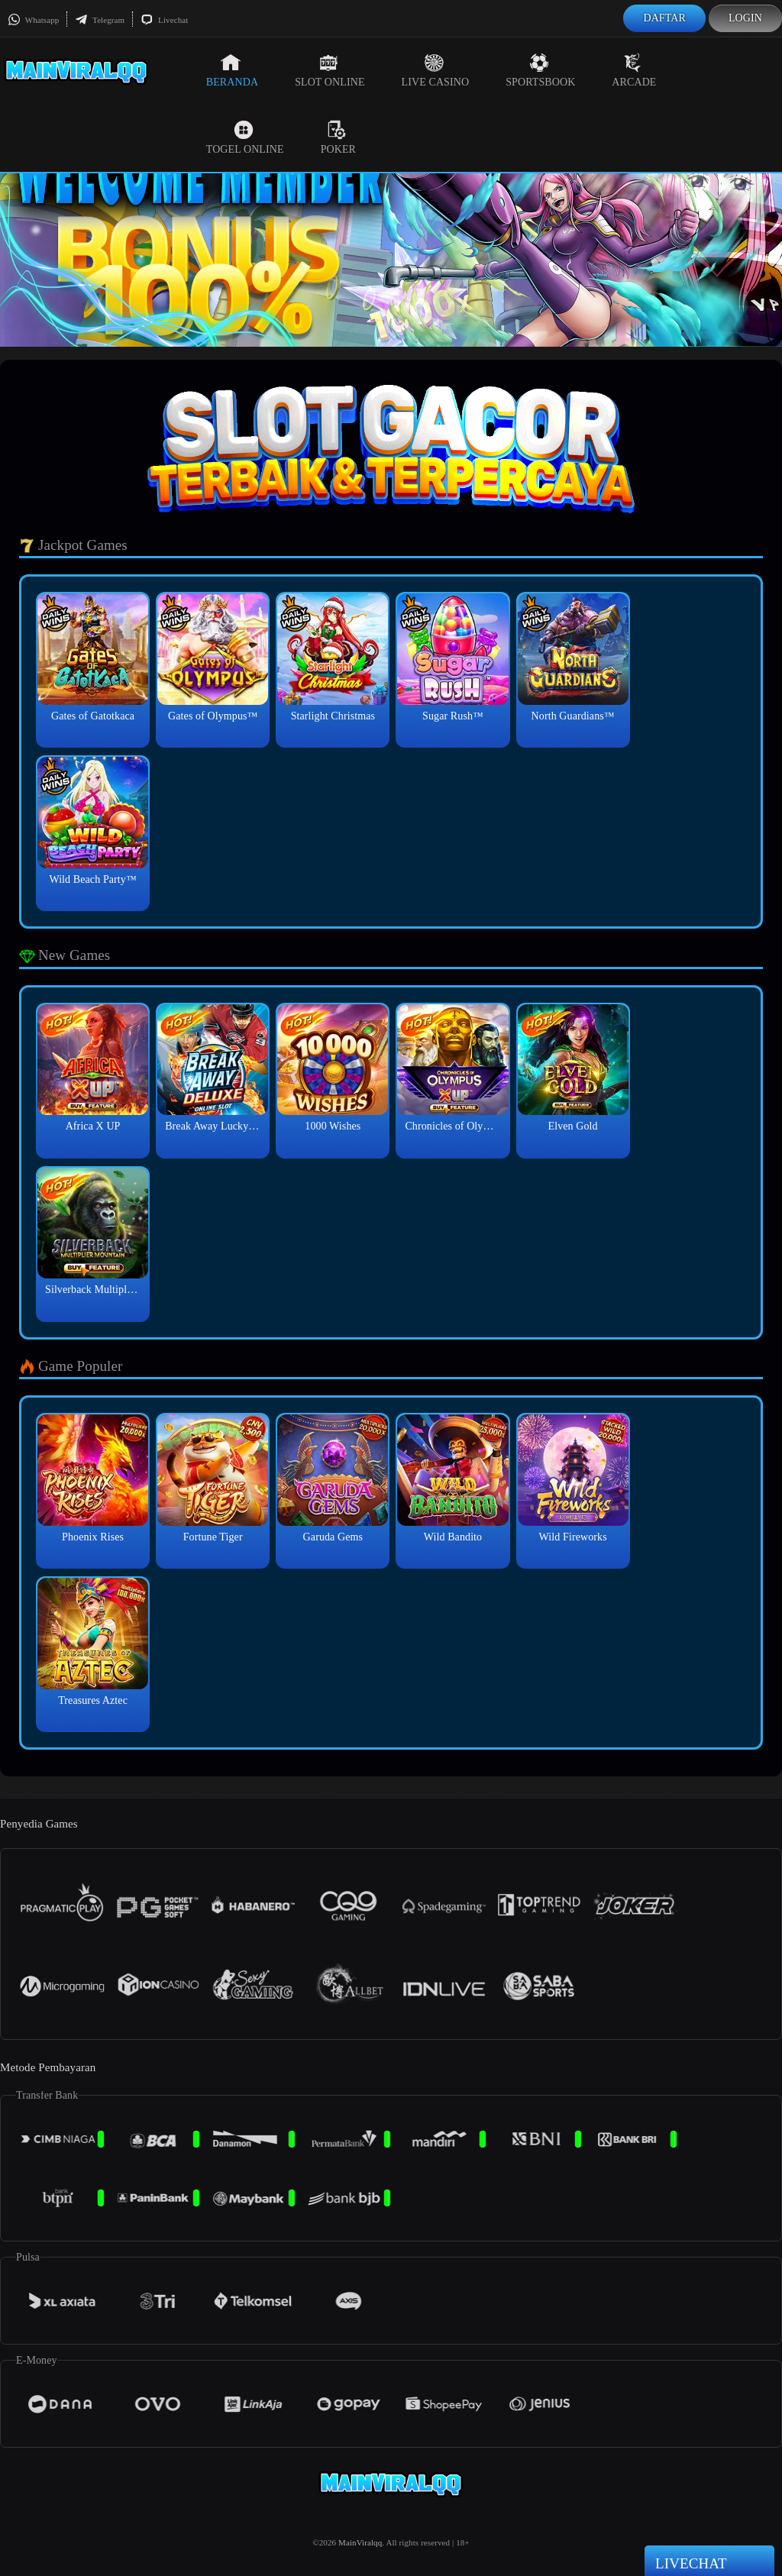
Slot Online (329, 70)
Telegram (99, 19)
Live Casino (436, 70)
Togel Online (245, 137)
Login (745, 18)
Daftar (664, 18)
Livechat (164, 19)
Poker (338, 137)
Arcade (634, 70)
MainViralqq (360, 2542)
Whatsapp (33, 19)
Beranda (232, 70)
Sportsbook (540, 70)
